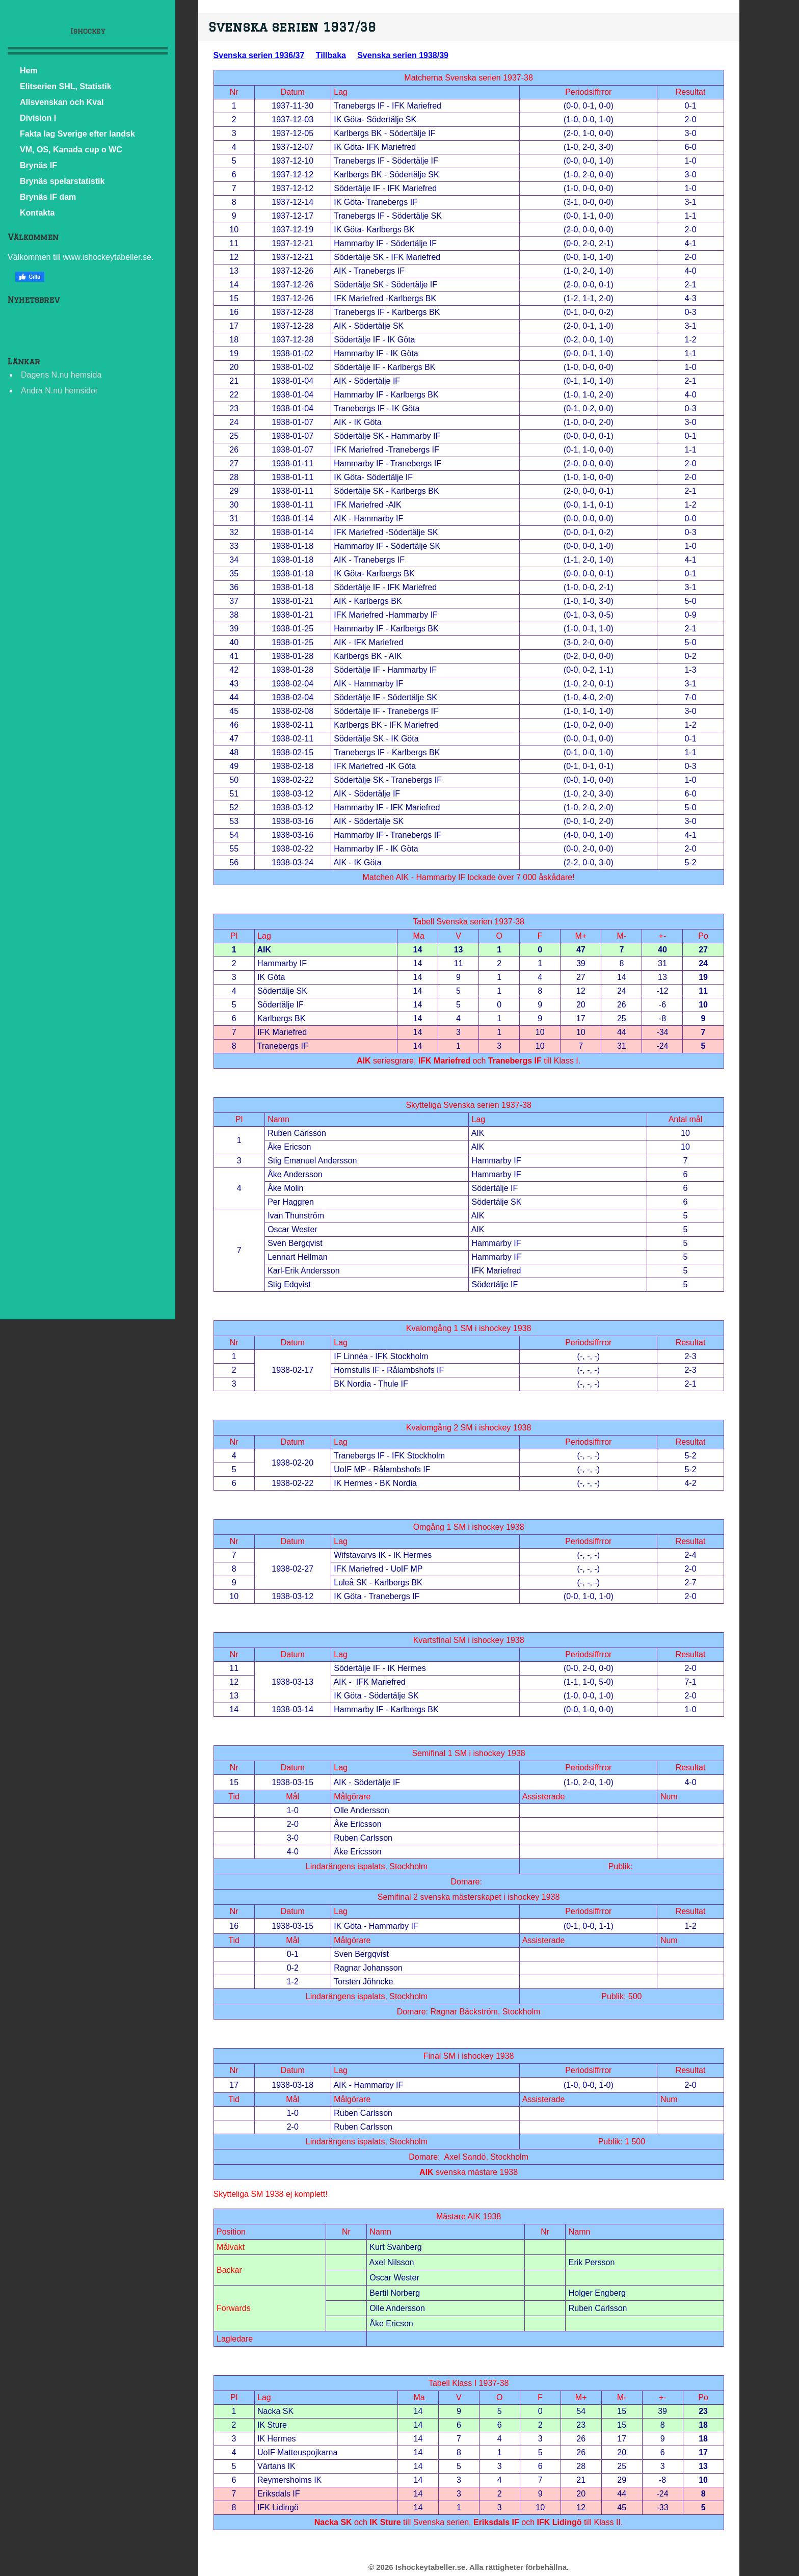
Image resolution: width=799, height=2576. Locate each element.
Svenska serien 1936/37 (259, 55)
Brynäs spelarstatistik (62, 181)
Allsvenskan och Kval (62, 102)
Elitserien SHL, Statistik (66, 86)
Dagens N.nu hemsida (61, 374)
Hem (29, 70)
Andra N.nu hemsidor (59, 390)
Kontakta (37, 212)
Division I (38, 118)
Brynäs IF (38, 165)
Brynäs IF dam (48, 197)
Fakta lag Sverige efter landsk (77, 133)
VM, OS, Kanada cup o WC (71, 149)
